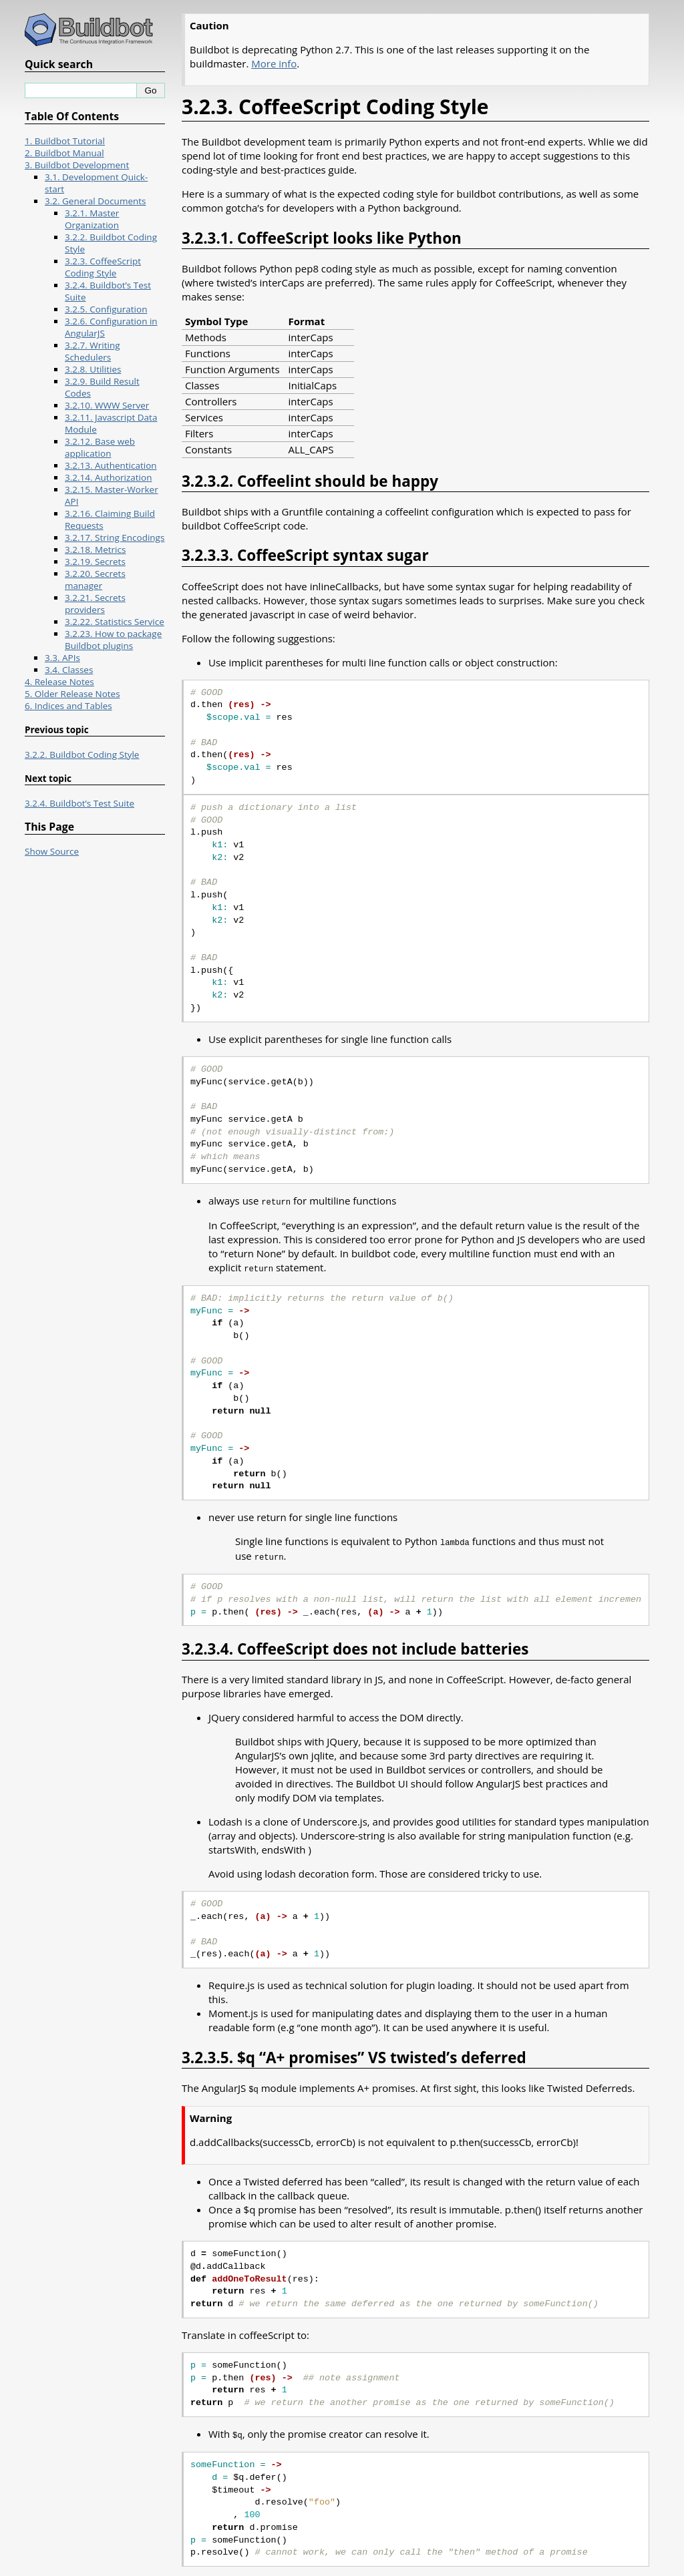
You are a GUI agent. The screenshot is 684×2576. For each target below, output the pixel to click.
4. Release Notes (59, 682)
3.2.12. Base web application (100, 447)
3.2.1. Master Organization (92, 219)
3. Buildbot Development (77, 165)
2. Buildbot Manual (64, 153)
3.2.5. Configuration (106, 309)
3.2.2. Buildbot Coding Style (82, 754)
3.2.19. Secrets (95, 562)
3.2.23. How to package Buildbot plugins (113, 640)
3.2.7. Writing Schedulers (92, 351)
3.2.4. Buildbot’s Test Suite (79, 803)
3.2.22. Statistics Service (114, 622)
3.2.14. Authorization (108, 477)
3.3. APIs (62, 658)
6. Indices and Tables (68, 706)
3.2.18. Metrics (95, 550)
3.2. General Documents (95, 201)
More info (274, 63)
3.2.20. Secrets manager (95, 580)
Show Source (52, 851)
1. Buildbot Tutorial (65, 141)
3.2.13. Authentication (111, 465)
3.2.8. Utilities (93, 369)
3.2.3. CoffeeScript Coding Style (103, 267)
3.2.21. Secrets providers (95, 604)
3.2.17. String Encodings (114, 537)
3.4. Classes (69, 670)
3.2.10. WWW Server (107, 405)
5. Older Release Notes (72, 694)
